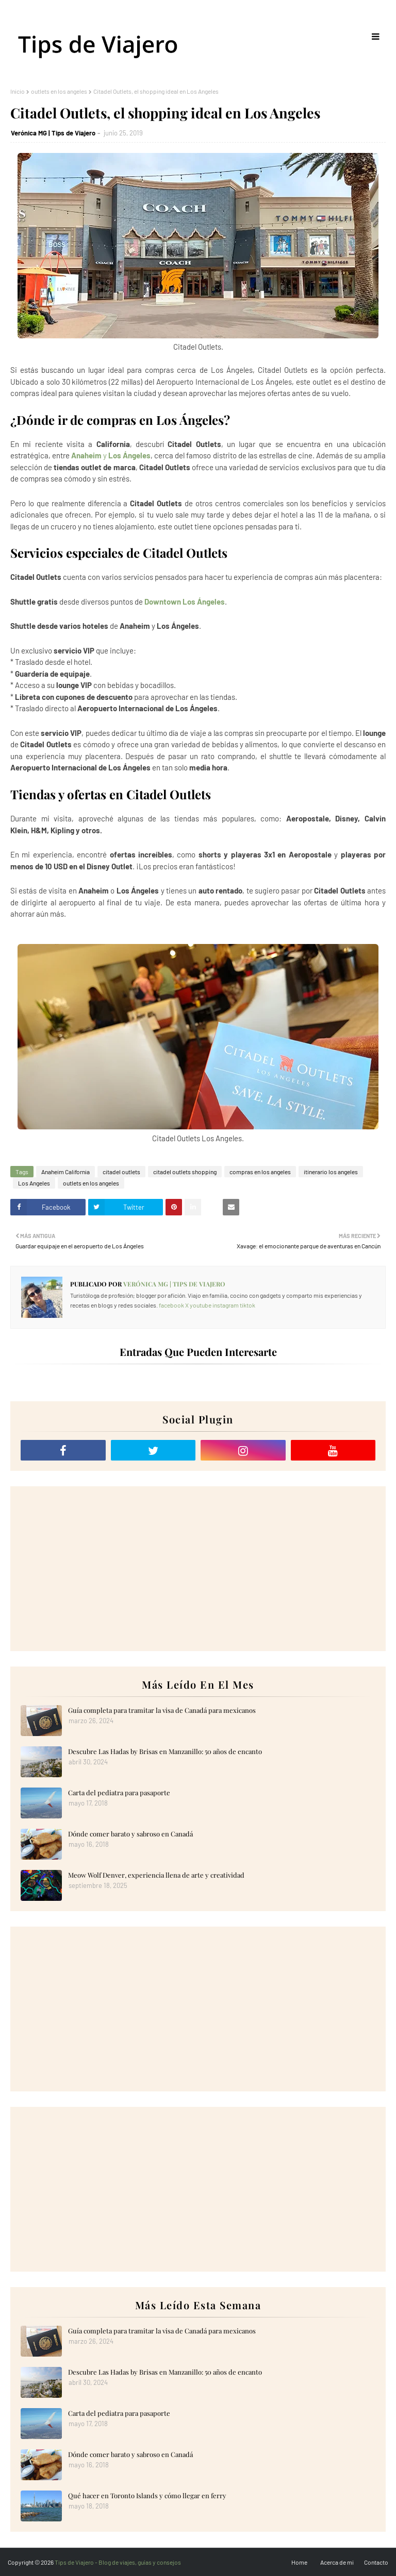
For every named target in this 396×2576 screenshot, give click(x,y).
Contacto (376, 2562)
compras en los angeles (260, 1171)
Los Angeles (34, 1183)
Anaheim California (65, 1171)
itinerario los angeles (331, 1171)
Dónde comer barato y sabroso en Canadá (130, 1833)
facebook (171, 1305)
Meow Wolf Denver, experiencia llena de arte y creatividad (156, 1874)
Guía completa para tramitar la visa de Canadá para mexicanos (162, 1710)
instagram (225, 1305)
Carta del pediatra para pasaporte (119, 1792)
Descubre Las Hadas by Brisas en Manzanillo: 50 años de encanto (165, 1751)
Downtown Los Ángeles (184, 601)
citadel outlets (121, 1171)
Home (299, 2562)
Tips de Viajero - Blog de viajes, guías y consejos (118, 2562)
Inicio (17, 91)
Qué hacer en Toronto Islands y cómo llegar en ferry (147, 2495)
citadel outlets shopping (185, 1171)
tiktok (247, 1305)
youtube (200, 1305)
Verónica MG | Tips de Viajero (53, 133)
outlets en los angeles (59, 91)
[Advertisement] (198, 1569)
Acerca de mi (337, 2562)
